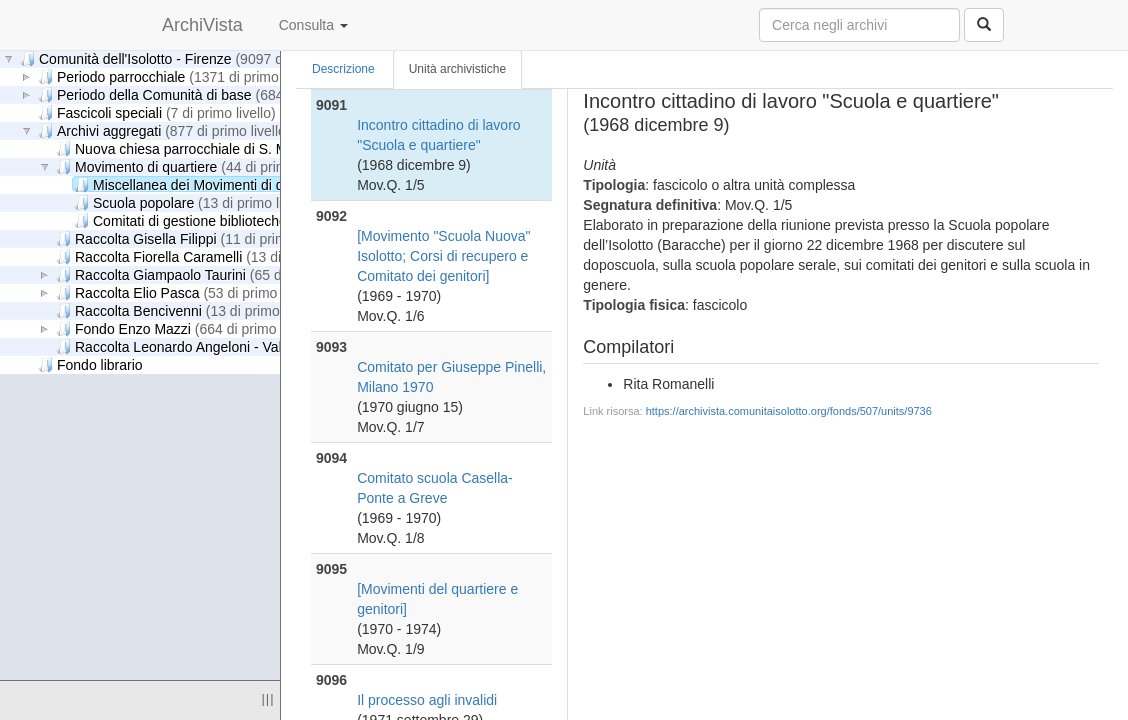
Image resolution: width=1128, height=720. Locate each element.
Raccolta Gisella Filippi (197, 238)
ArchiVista (202, 25)
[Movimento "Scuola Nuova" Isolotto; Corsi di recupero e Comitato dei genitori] (443, 256)
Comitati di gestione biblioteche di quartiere (274, 220)
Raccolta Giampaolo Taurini (211, 274)
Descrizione (343, 69)
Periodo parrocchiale (180, 76)
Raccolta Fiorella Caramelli (210, 256)
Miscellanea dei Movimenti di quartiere (263, 184)
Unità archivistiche (457, 69)
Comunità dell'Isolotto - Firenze (194, 58)
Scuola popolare (195, 202)
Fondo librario (90, 364)
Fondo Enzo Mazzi (188, 328)
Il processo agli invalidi (427, 700)
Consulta (313, 25)
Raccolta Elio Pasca (188, 292)
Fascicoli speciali (157, 112)
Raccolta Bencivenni (189, 310)
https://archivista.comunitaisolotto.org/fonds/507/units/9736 (789, 411)
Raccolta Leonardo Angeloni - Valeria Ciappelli (266, 346)
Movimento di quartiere (197, 166)
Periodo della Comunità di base (213, 94)
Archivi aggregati (164, 130)
